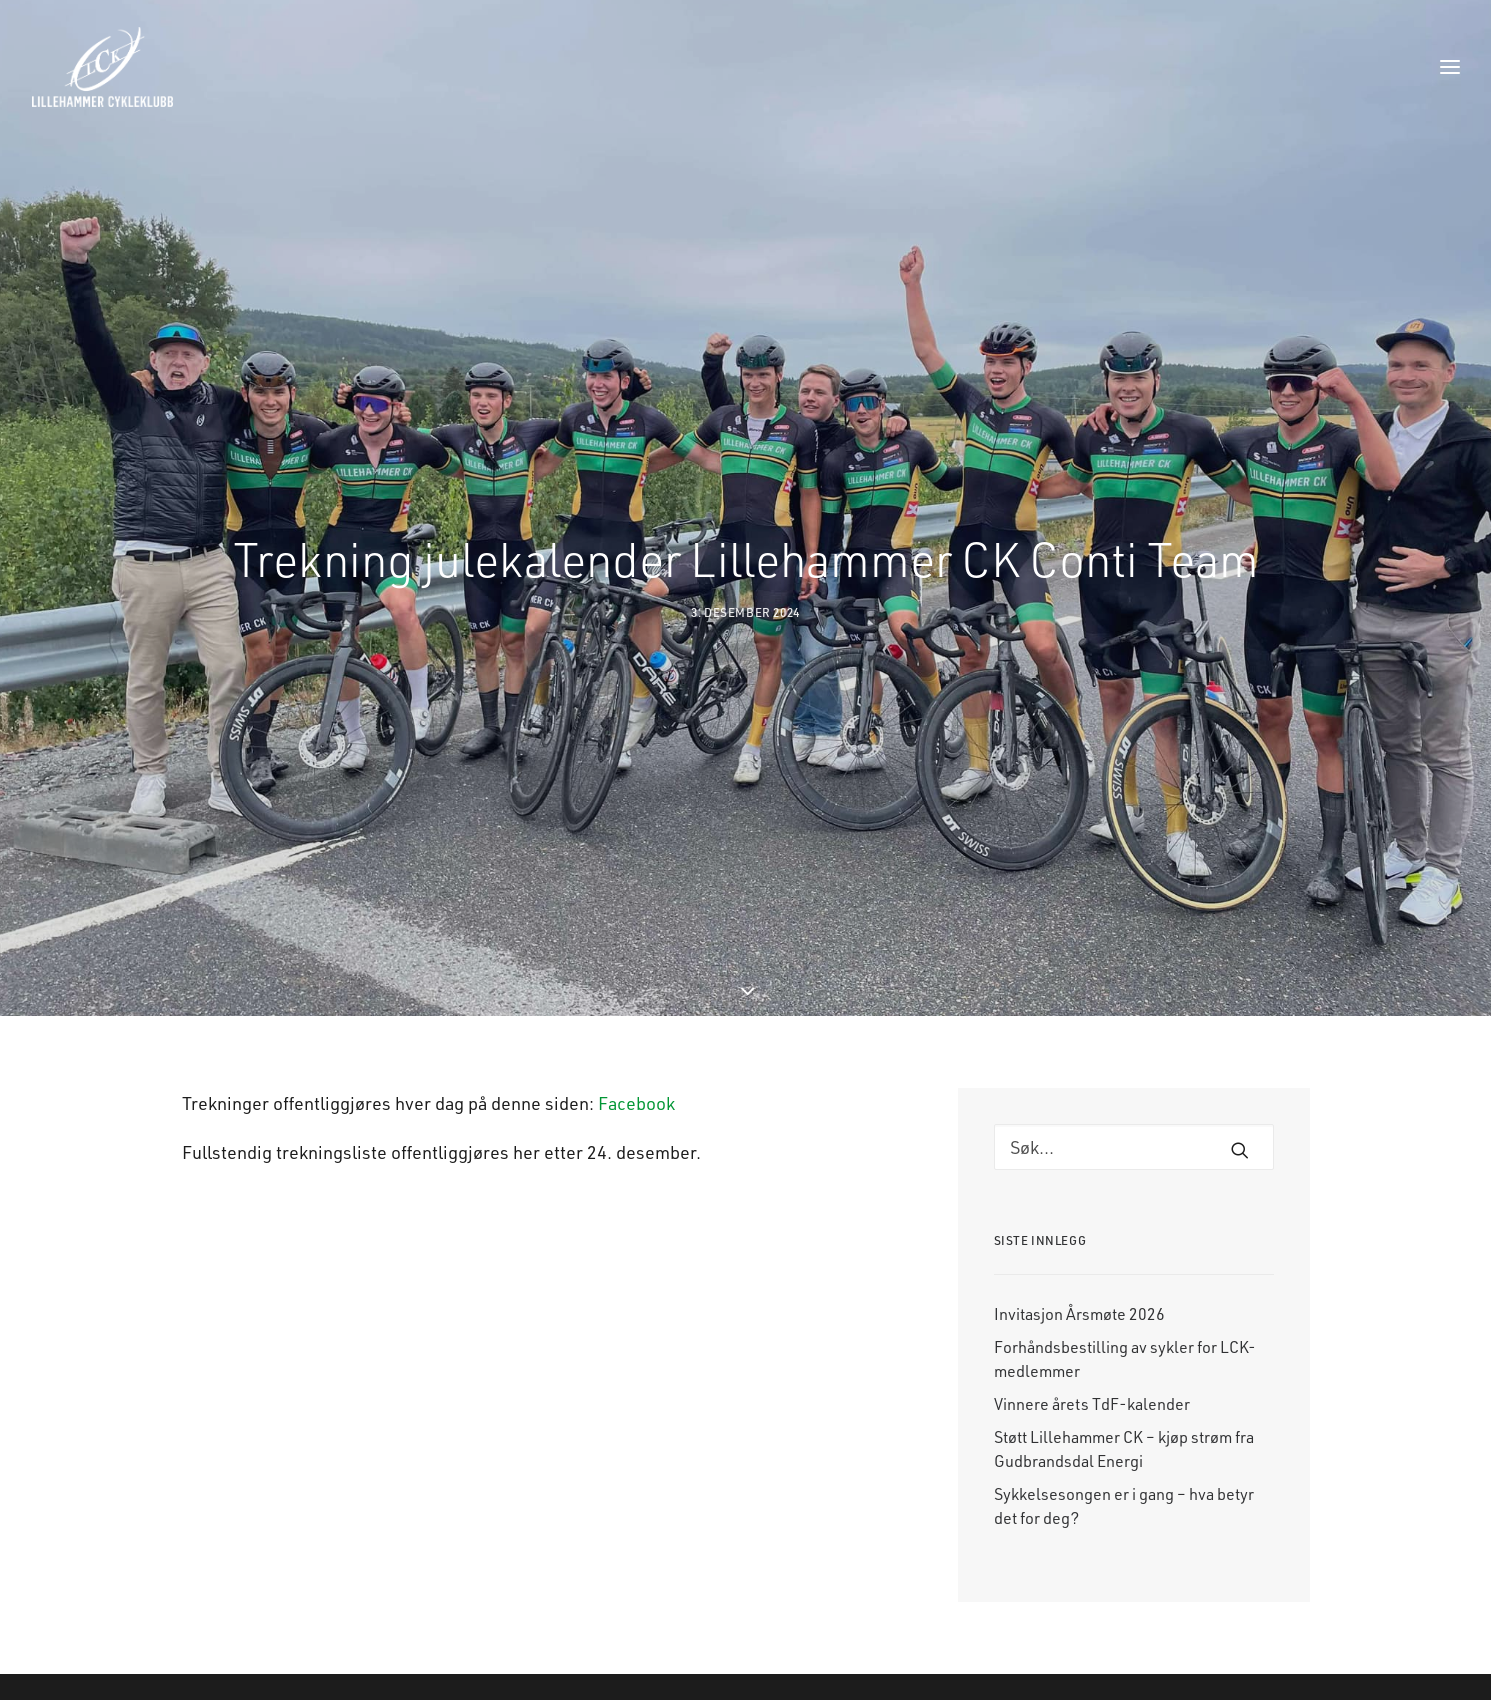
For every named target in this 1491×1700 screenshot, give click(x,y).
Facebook (636, 1011)
